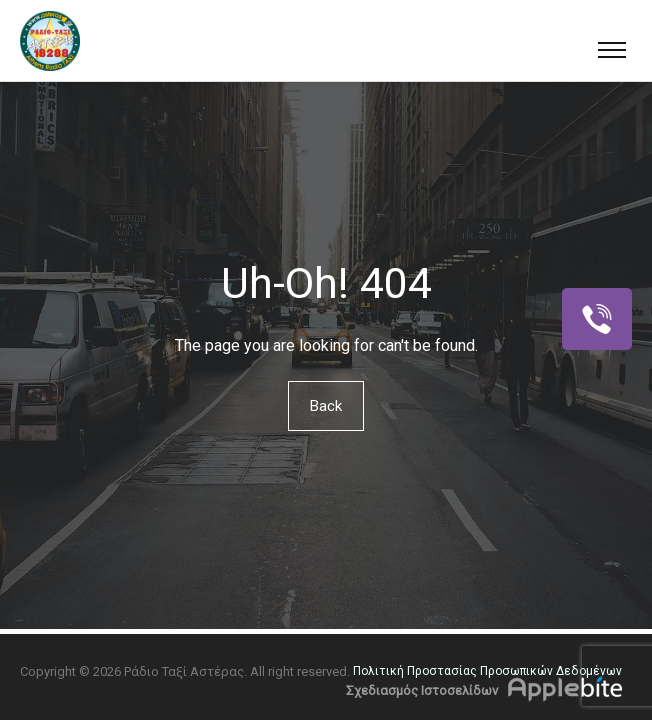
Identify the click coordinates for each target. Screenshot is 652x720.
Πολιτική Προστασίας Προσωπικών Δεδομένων (487, 671)
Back (326, 406)
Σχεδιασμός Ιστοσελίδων (422, 690)
